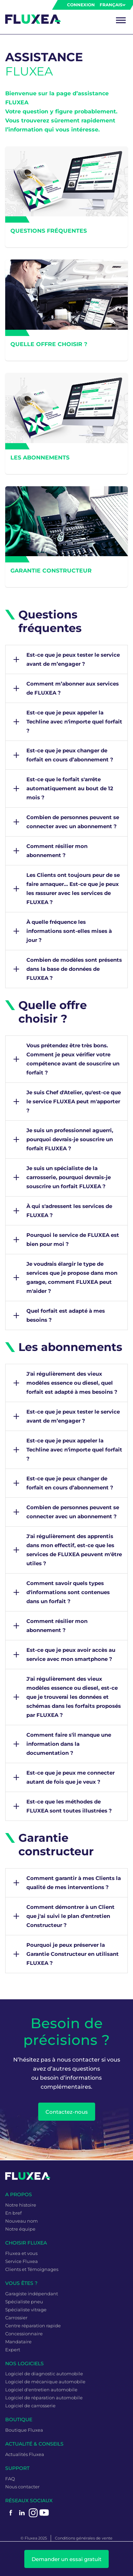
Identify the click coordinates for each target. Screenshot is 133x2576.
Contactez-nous (66, 2112)
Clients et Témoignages (31, 2269)
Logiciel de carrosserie (30, 2405)
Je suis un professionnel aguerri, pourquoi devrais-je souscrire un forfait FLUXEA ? (69, 1139)
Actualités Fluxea (24, 2454)
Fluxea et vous (21, 2253)
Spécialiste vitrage (26, 2309)
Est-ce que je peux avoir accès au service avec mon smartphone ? (70, 1654)
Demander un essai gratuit (66, 2559)
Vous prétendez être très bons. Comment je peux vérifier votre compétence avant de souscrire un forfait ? (72, 1059)
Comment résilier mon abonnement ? (57, 850)
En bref (13, 2213)
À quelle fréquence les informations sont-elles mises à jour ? (69, 931)
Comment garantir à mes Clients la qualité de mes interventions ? (73, 1882)
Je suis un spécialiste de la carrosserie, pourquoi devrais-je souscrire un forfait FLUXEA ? (68, 1177)
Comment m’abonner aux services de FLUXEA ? (72, 688)
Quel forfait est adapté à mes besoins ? (65, 1315)
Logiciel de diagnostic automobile (44, 2373)
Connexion (81, 4)
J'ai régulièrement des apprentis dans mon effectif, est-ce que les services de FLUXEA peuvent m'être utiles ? (74, 1550)
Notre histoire (20, 2205)
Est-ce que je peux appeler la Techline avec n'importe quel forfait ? (74, 721)
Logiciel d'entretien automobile (41, 2389)
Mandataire (18, 2341)
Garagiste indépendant (31, 2293)
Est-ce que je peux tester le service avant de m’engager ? (73, 659)
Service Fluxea (21, 2261)
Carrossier (16, 2317)
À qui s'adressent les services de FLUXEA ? (69, 1210)
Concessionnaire (24, 2333)
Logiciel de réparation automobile (44, 2397)
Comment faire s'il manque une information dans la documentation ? (68, 1743)
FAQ (10, 2478)
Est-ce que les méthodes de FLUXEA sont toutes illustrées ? (69, 1806)
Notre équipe (20, 2229)
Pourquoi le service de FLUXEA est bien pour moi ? (72, 1239)
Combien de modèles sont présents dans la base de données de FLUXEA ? (74, 969)
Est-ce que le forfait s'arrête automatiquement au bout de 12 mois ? (69, 788)
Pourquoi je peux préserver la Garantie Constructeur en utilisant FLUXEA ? (72, 1954)
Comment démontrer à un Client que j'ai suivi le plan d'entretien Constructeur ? (70, 1916)
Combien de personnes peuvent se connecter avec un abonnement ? (72, 822)
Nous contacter (22, 2486)
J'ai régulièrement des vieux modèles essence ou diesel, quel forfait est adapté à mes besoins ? (71, 1382)
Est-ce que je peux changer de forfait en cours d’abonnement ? (69, 755)
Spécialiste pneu (24, 2301)
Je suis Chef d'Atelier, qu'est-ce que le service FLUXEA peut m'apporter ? (73, 1101)
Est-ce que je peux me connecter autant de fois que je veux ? (70, 1777)
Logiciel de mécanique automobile (45, 2381)
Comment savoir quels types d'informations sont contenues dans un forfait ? (68, 1592)
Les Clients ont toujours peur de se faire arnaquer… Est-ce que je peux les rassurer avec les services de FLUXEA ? (73, 888)
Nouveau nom (21, 2221)
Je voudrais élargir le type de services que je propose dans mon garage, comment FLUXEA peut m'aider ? (71, 1277)
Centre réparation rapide (33, 2325)
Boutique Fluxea (24, 2430)
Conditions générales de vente (84, 2538)
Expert (12, 2349)
